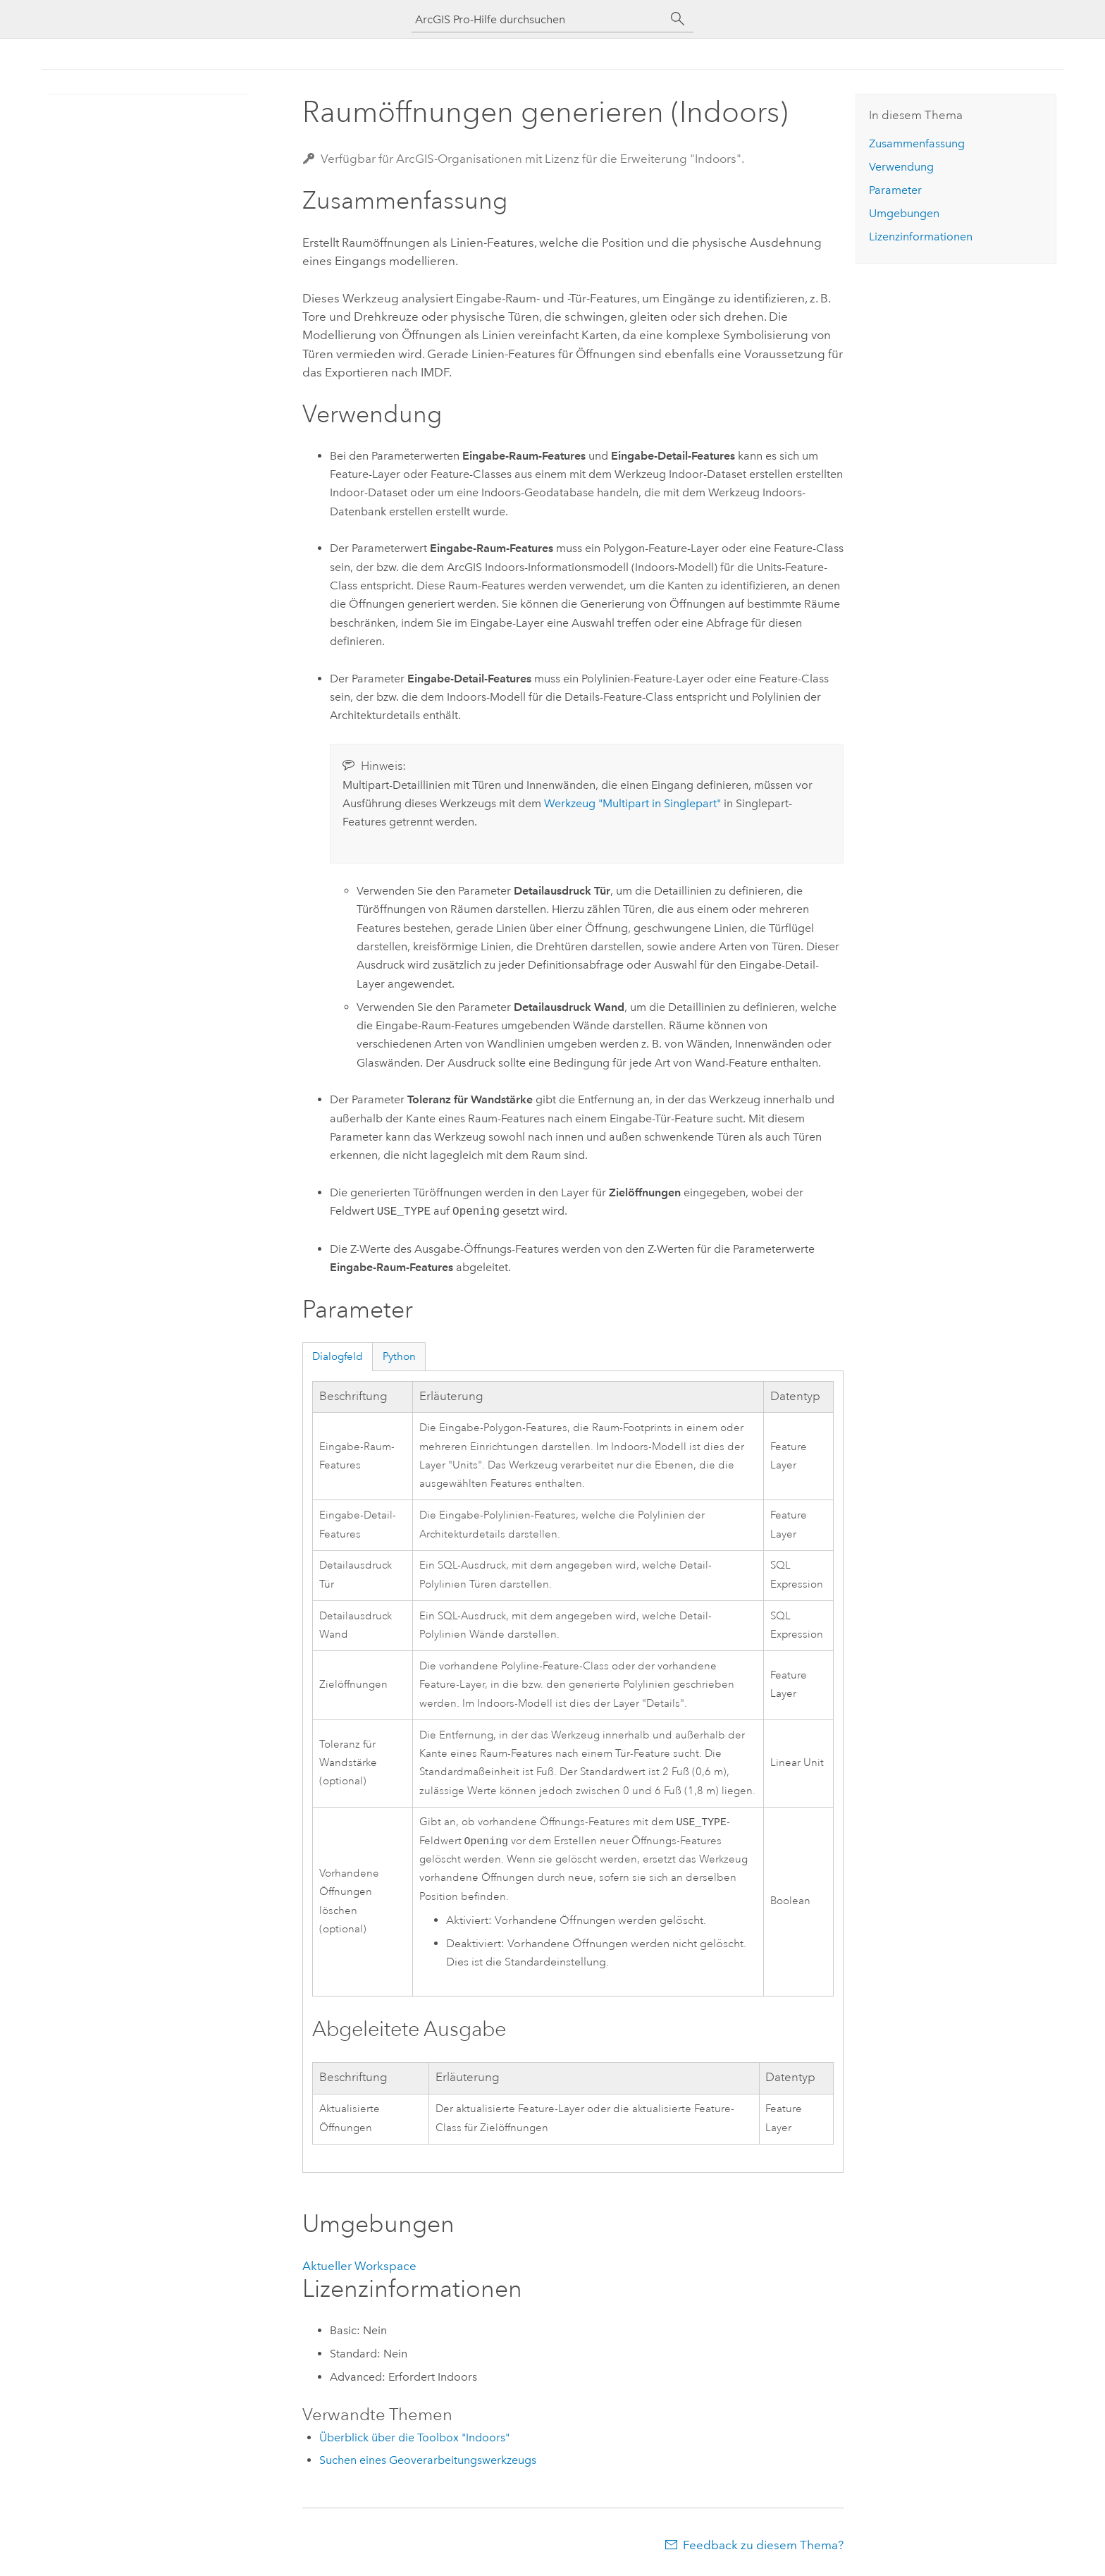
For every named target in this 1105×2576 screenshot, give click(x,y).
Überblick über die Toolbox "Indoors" (414, 2440)
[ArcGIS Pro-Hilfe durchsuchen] (538, 19)
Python (399, 1356)
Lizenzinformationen (921, 236)
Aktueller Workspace (359, 2269)
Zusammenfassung (917, 143)
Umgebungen (904, 213)
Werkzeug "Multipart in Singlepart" (632, 803)
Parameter (895, 190)
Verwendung (901, 166)
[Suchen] (678, 19)
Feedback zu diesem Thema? (763, 2548)
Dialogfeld (337, 1356)
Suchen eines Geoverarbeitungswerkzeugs (427, 2463)
